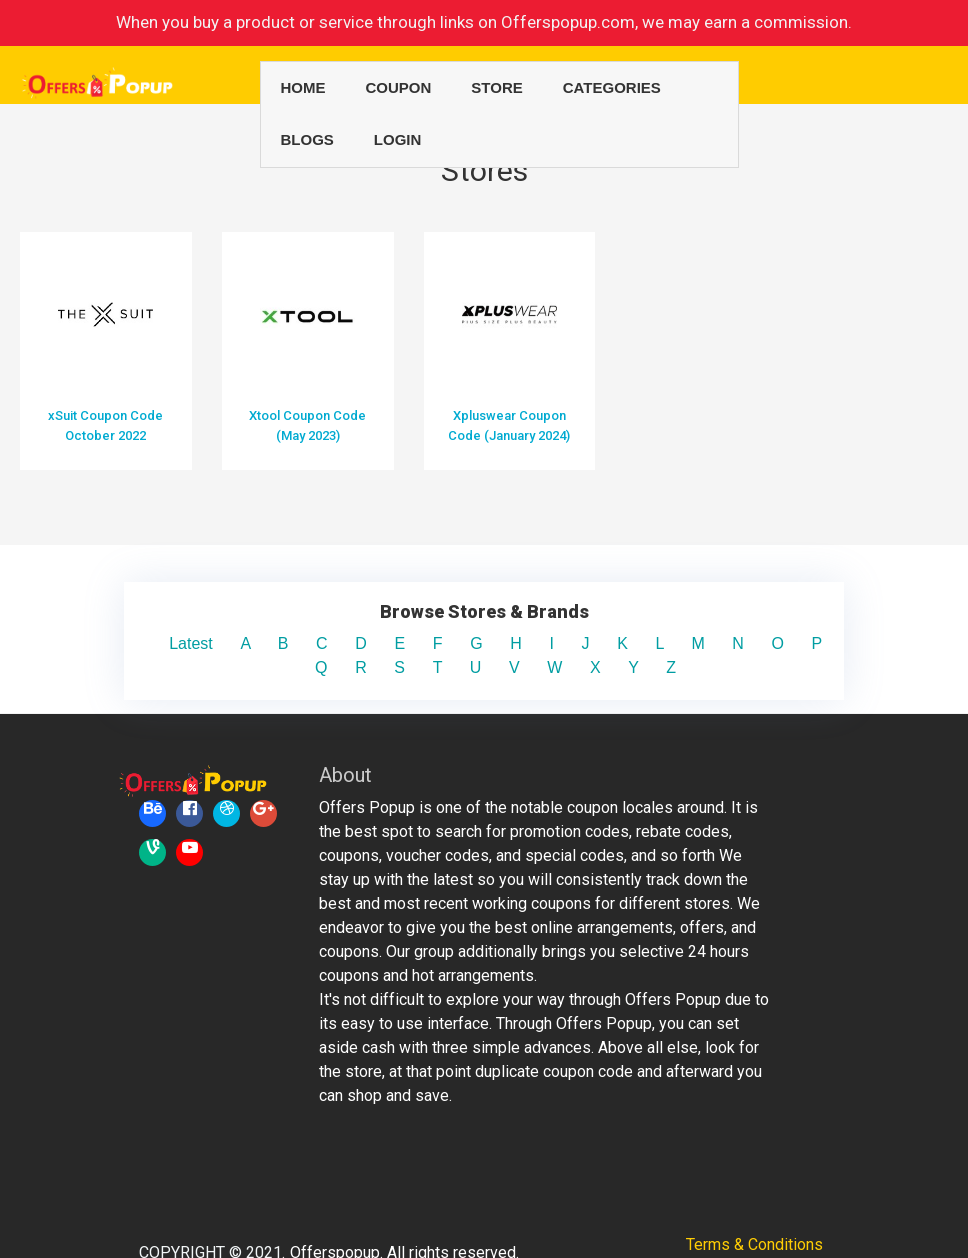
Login (398, 139)
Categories (612, 87)
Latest (204, 595)
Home (303, 87)
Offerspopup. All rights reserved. (404, 1204)
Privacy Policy (754, 1220)
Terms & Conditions (754, 1196)
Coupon (399, 87)
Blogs (307, 139)
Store (496, 87)
